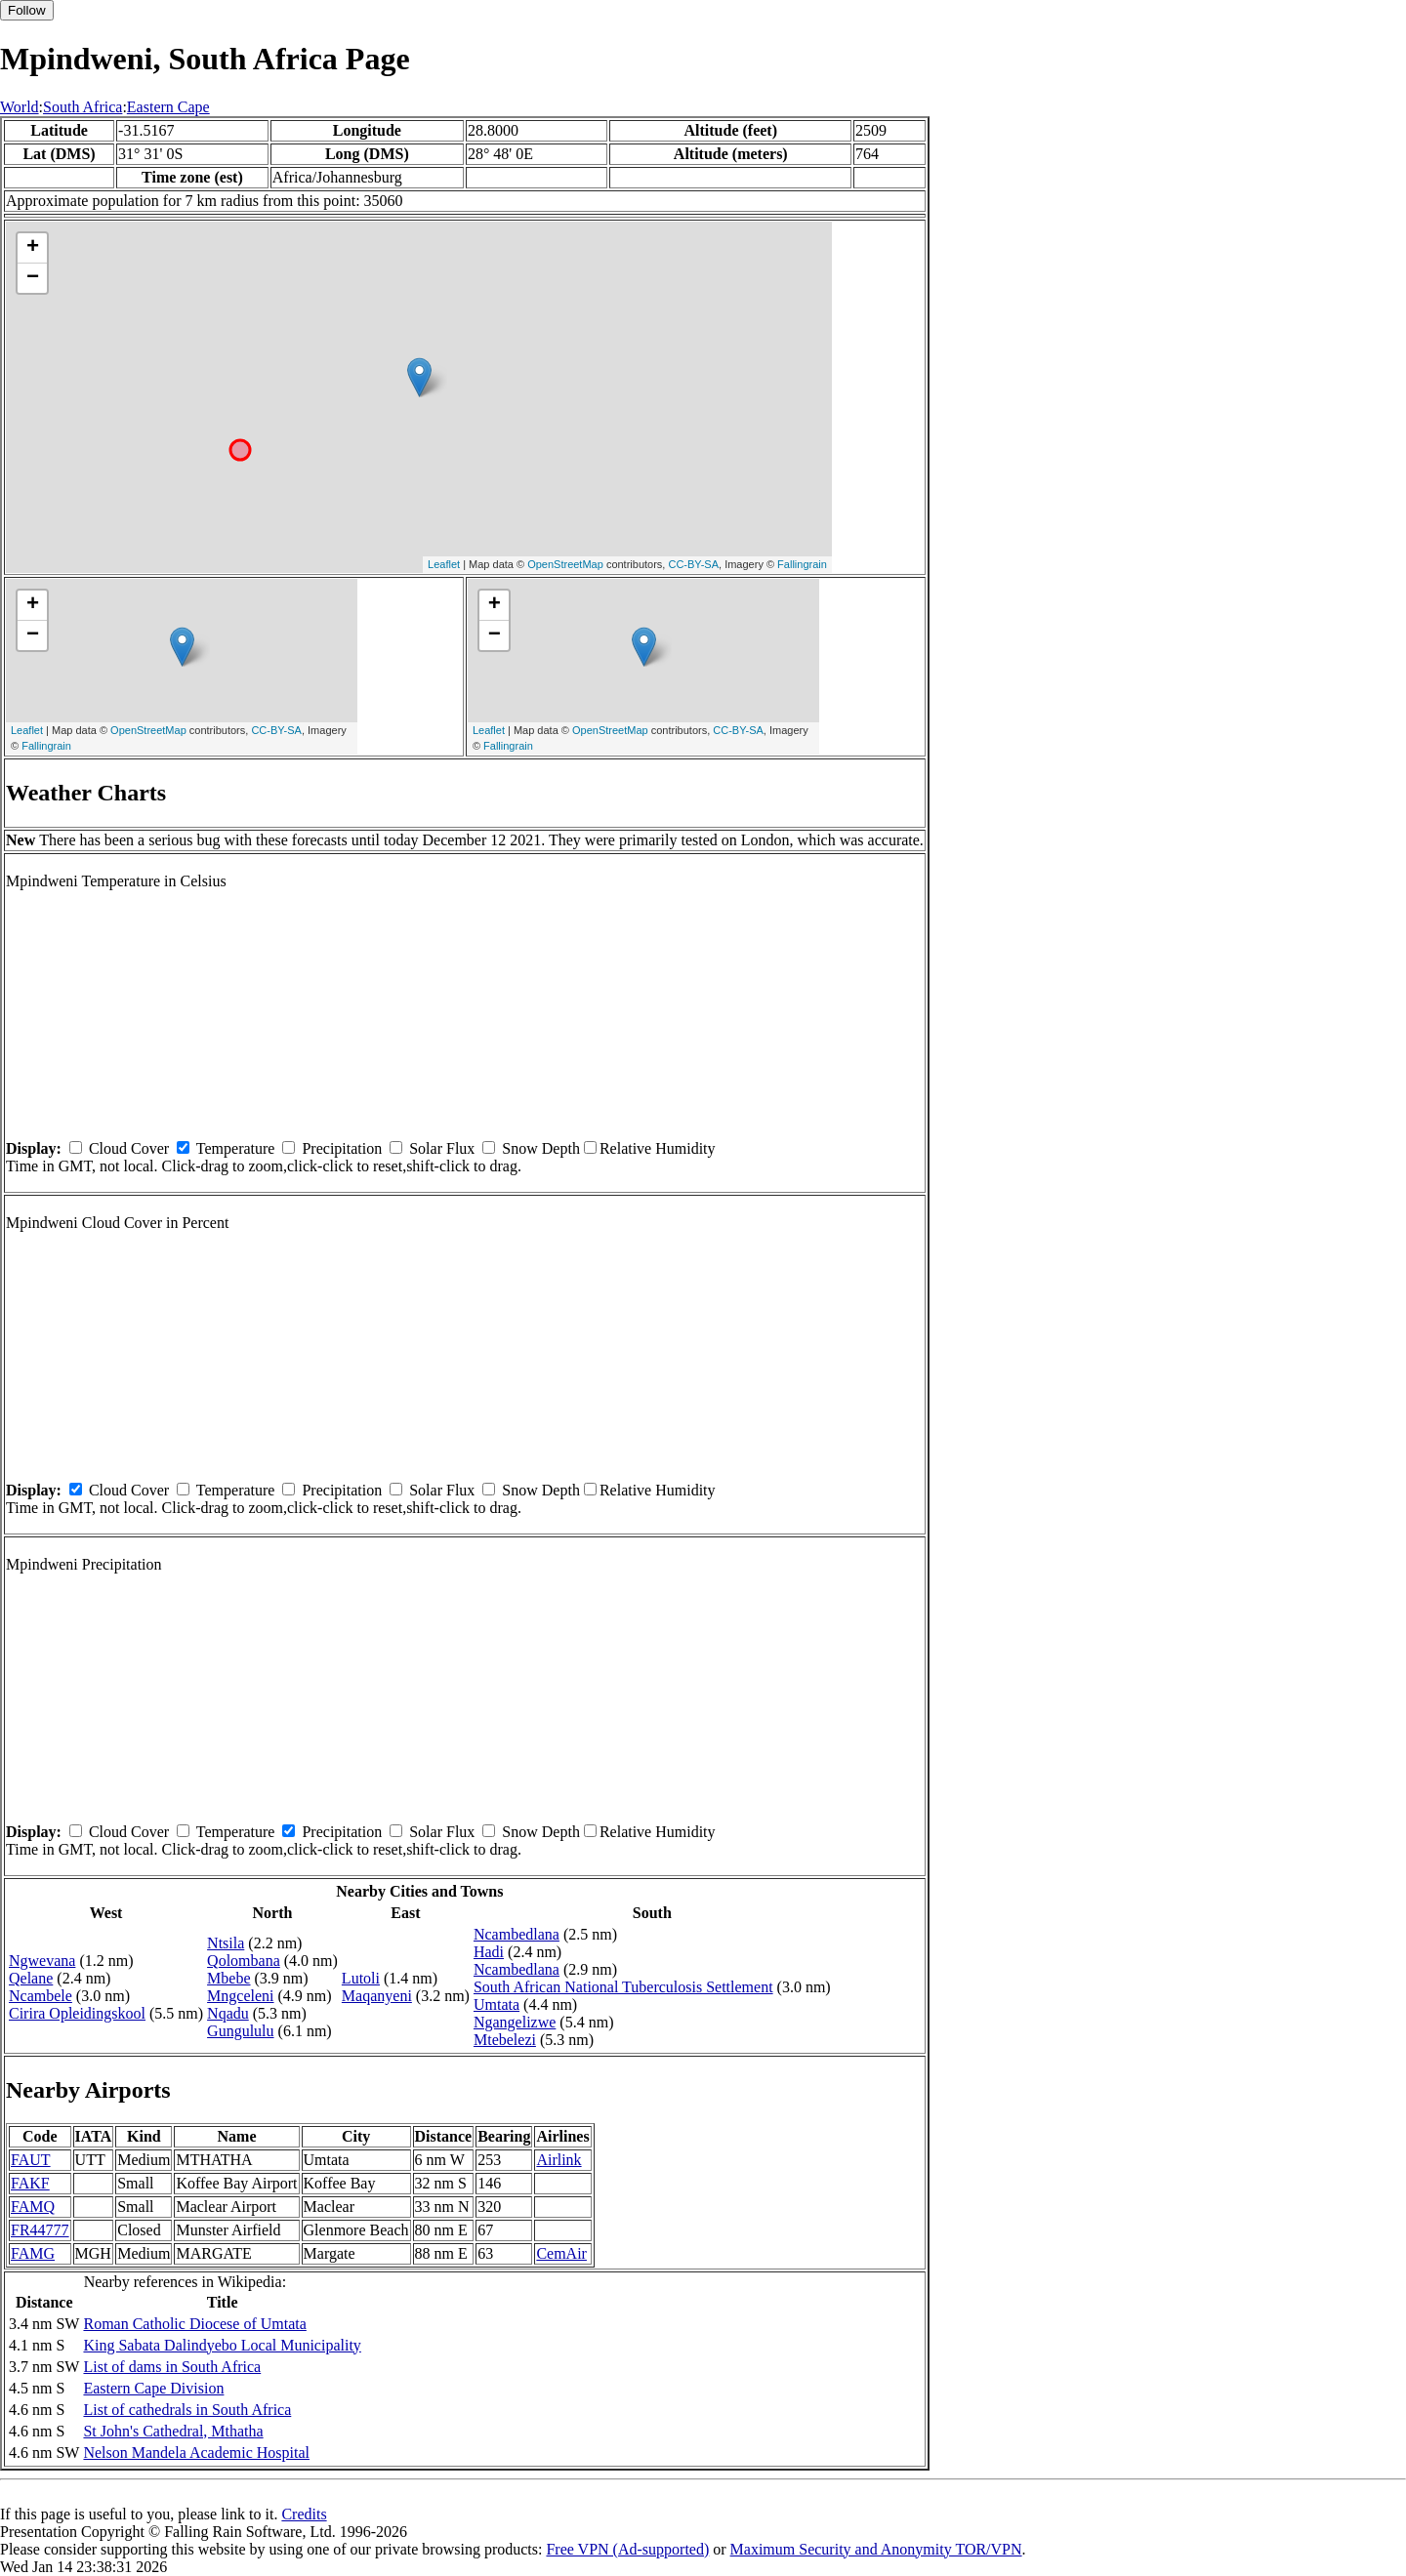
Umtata (496, 2004)
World (19, 107)
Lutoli (361, 1978)
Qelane (31, 1978)
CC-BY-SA (693, 564)
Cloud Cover (129, 1148)
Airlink (558, 2159)
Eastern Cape (168, 107)
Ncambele (40, 1995)
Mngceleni (240, 1995)
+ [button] (32, 248)
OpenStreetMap (565, 564)
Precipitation (342, 1148)
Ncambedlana (516, 1934)
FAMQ (33, 2206)
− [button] (32, 278)
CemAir (561, 2253)
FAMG (33, 2253)
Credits (303, 2514)
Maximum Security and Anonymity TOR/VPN (876, 2549)
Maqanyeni (377, 1995)
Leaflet (444, 564)
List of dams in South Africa (172, 2366)
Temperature (235, 1148)
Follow (27, 10)
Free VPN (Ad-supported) (627, 2549)
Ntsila (225, 1943)
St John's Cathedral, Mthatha (173, 2431)
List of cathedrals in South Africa (187, 2409)
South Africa (82, 107)
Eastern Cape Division (153, 2388)
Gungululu (240, 2031)
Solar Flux (442, 1148)
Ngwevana (42, 1960)
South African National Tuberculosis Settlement (623, 1987)
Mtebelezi (505, 2039)
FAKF (30, 2183)
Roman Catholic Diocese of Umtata (194, 2323)
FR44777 (40, 2230)
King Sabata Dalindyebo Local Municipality (221, 2345)
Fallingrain (802, 564)
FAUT (31, 2159)
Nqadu (228, 2013)
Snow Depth (541, 1148)
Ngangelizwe (515, 2022)
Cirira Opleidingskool (77, 2013)
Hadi (489, 1951)
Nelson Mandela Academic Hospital (196, 2452)
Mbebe (228, 1978)
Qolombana (243, 1960)
